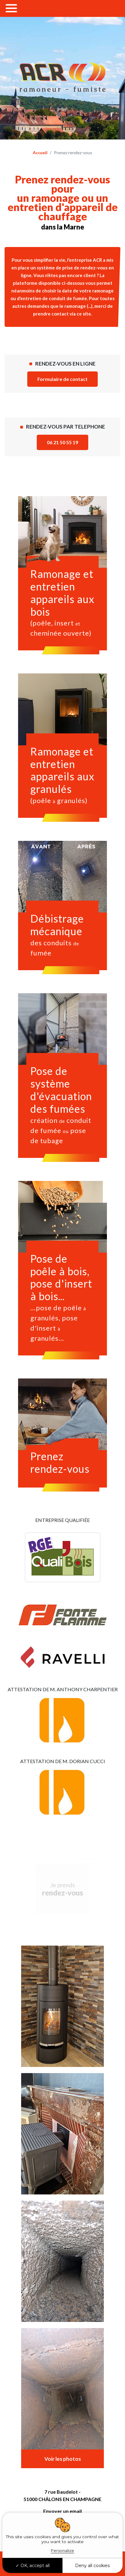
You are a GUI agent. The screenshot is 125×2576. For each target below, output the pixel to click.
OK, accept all (33, 2565)
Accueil (40, 152)
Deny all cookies (92, 2565)
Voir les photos (62, 2459)
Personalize (62, 2550)
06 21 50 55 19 (62, 442)
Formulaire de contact (62, 379)
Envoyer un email (62, 2511)
